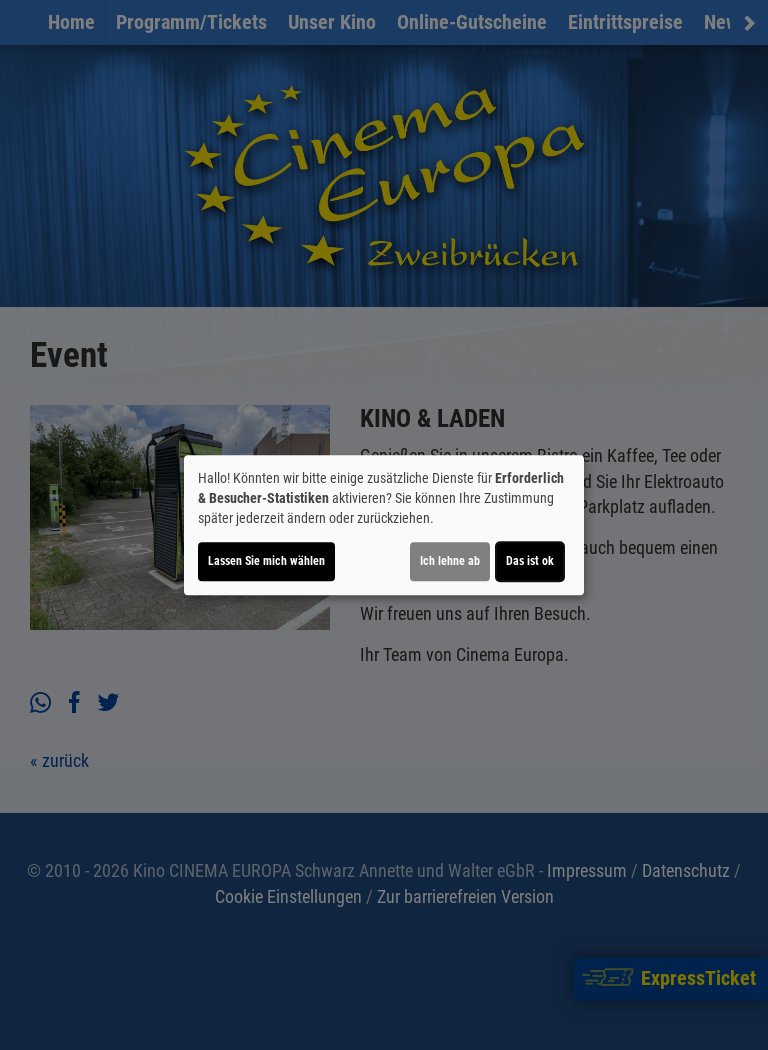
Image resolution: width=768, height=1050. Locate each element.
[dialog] (384, 525)
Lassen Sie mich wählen (266, 561)
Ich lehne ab (450, 561)
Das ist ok (530, 561)
